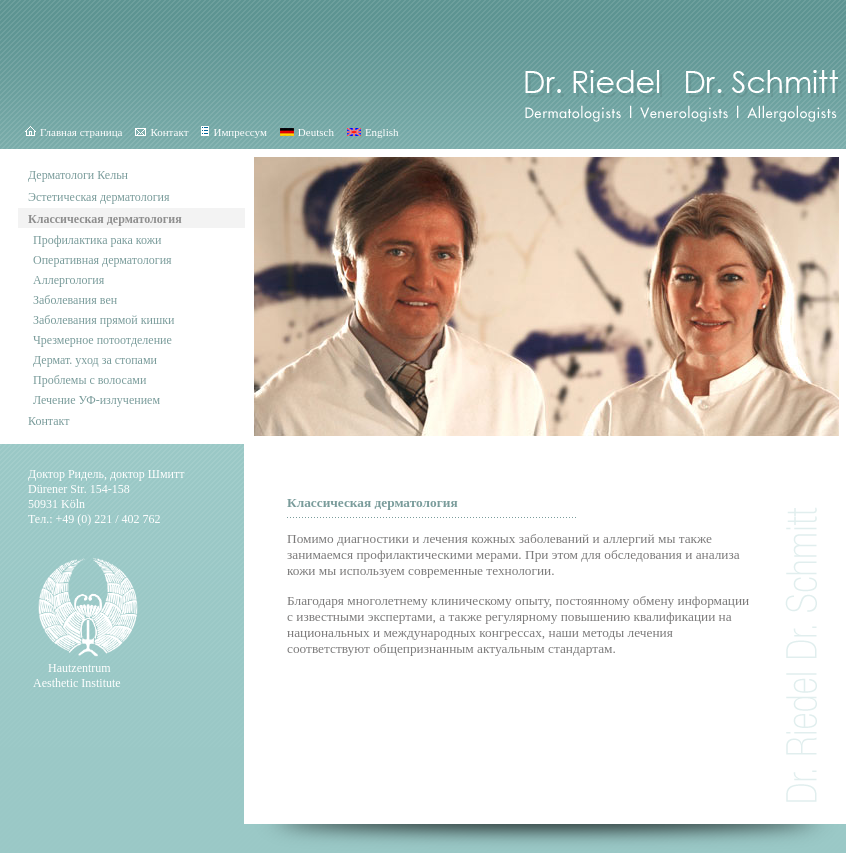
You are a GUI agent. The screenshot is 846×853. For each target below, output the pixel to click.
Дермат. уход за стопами (95, 360)
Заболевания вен (75, 300)
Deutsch (307, 132)
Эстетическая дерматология (99, 197)
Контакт (161, 132)
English (373, 132)
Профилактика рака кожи (97, 240)
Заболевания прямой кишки (104, 320)
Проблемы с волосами (89, 380)
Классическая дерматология (105, 219)
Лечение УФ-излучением (96, 400)
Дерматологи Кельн (78, 175)
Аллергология (68, 280)
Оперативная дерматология (102, 260)
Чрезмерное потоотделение (102, 340)
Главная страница (73, 132)
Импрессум (233, 132)
